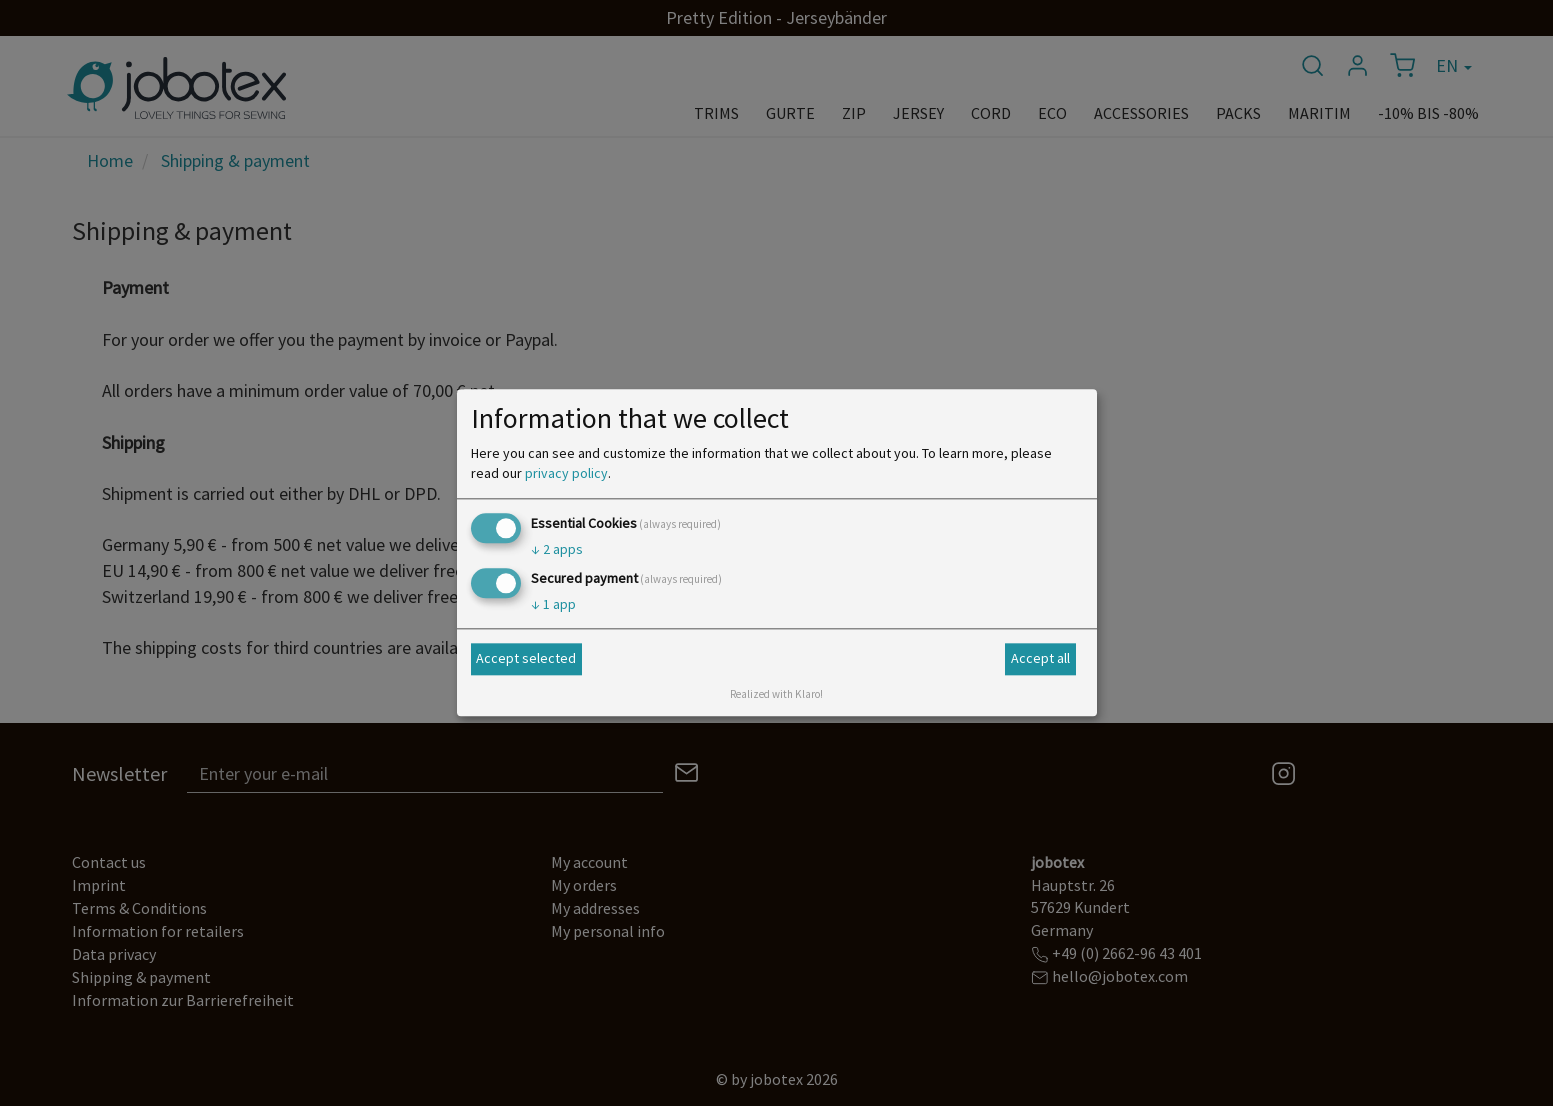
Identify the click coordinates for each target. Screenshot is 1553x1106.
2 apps (557, 549)
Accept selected (526, 658)
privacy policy (566, 473)
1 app (553, 605)
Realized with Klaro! (776, 695)
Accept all (1040, 658)
